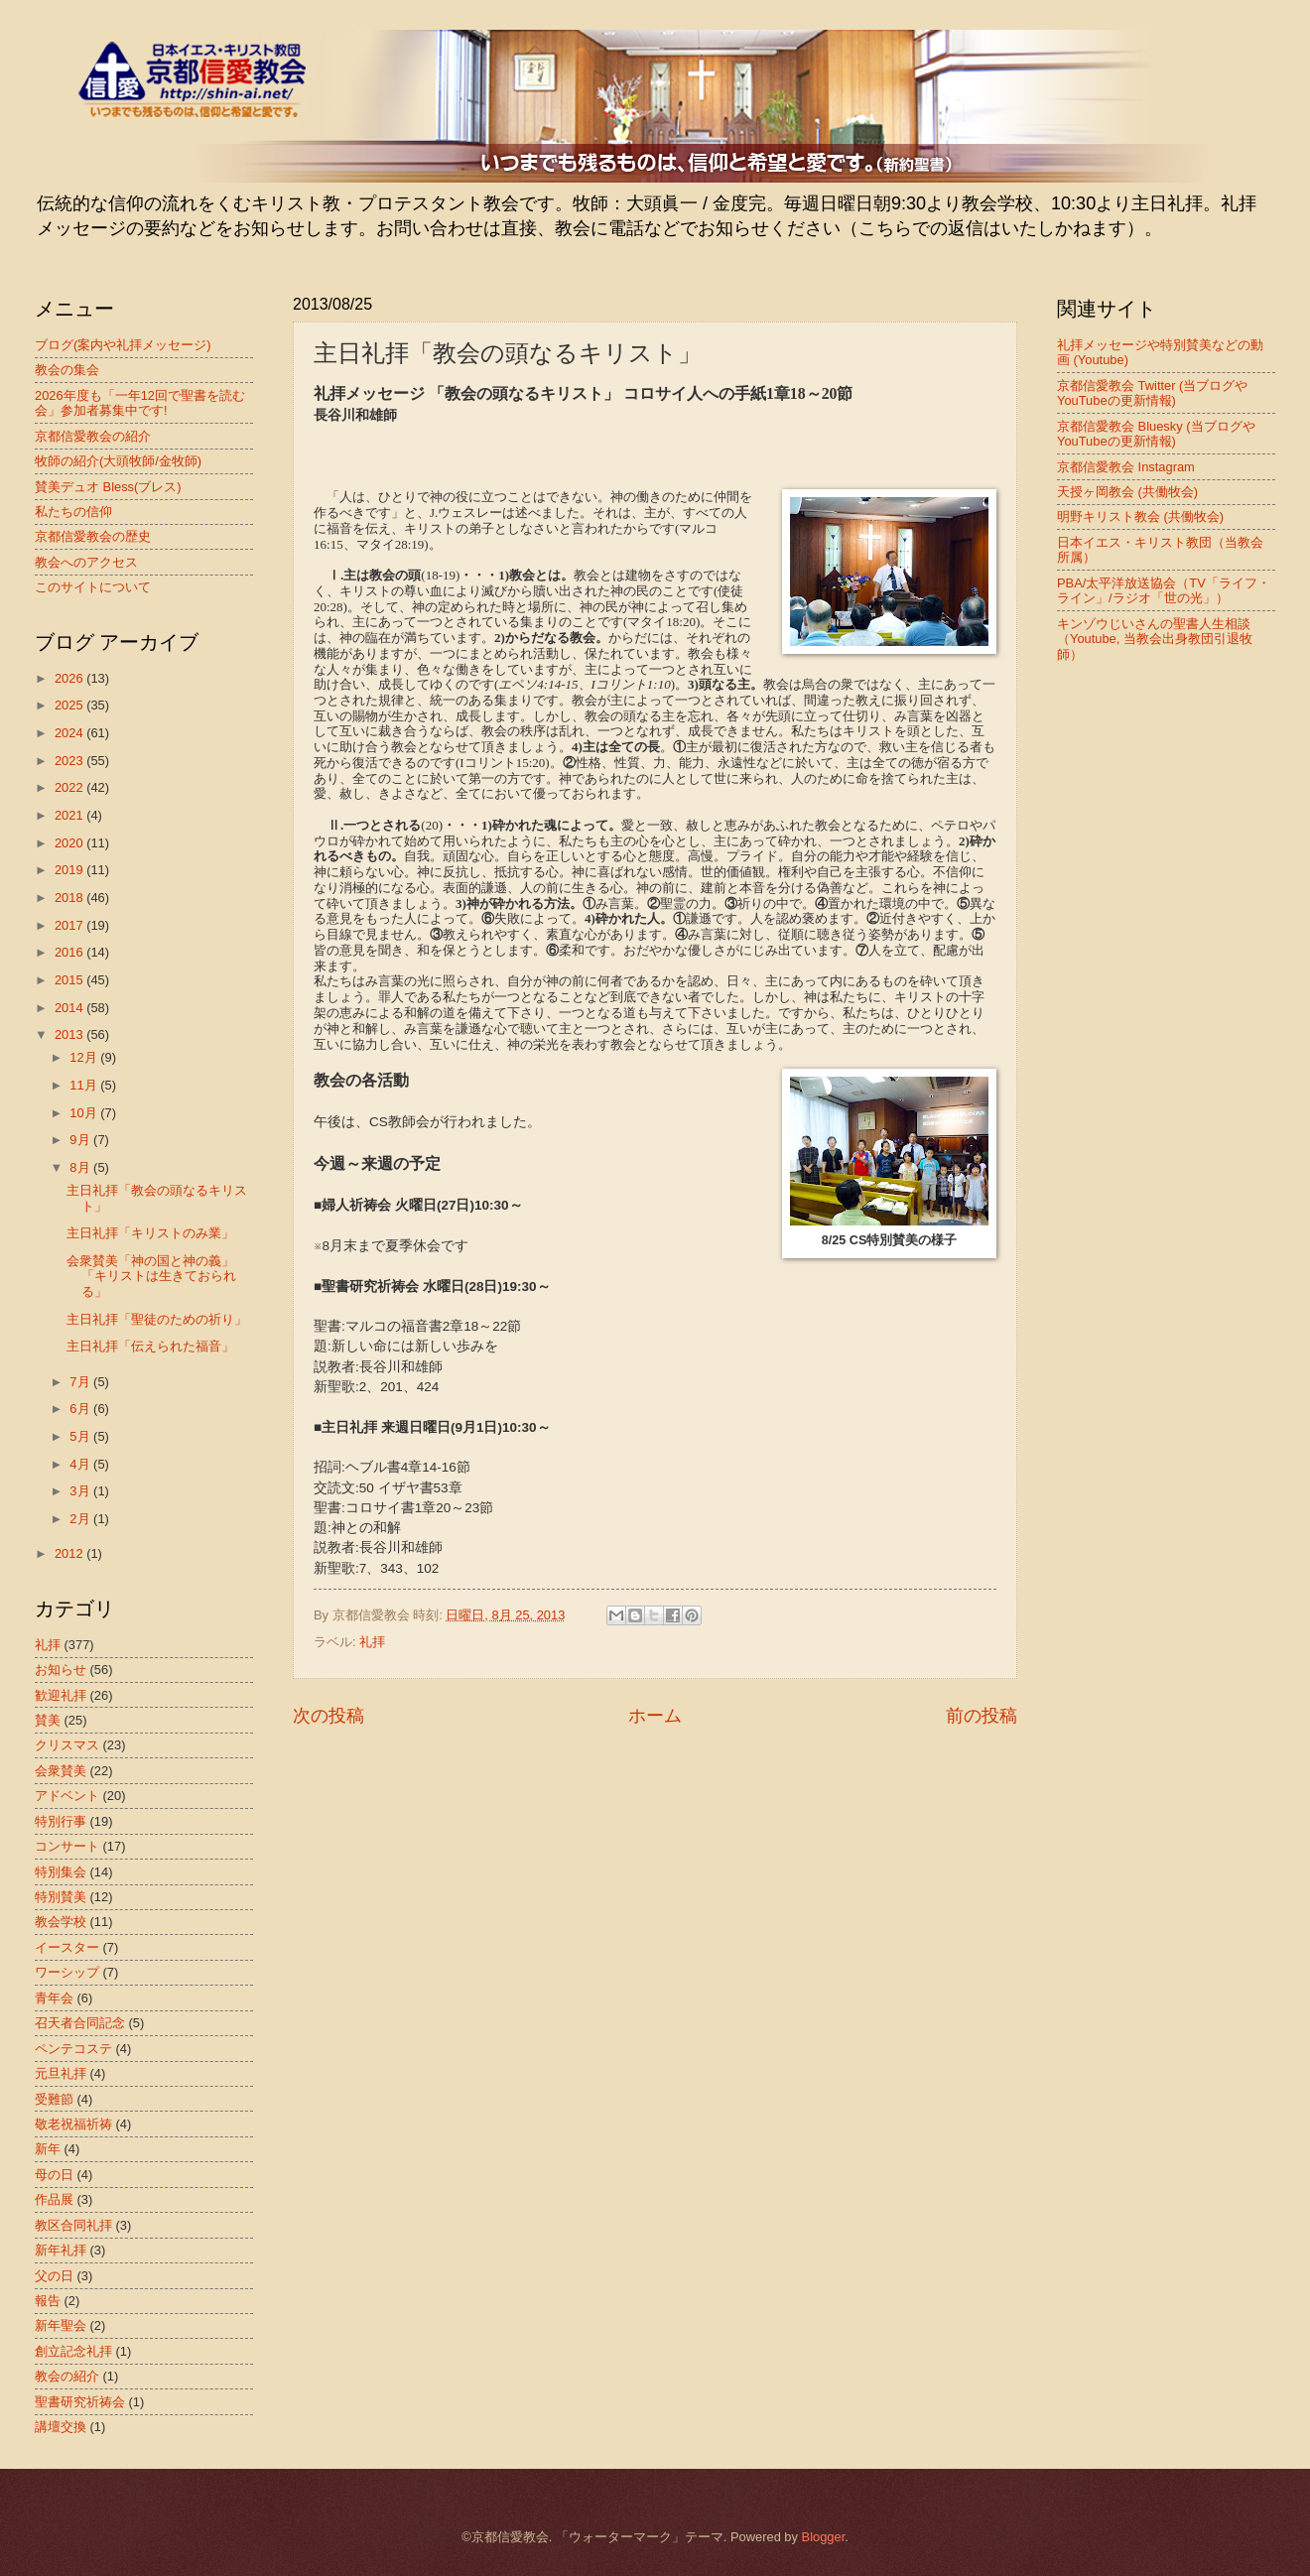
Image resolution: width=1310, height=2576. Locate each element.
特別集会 (60, 1872)
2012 (70, 1553)
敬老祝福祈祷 (73, 2124)
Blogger (824, 2536)
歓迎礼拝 (60, 1695)
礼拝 (372, 1641)
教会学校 (60, 1921)
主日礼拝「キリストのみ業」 (150, 1232)
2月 (81, 1518)
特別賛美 (60, 1896)
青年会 (54, 1998)
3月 (81, 1490)
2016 (70, 952)
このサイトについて (93, 587)
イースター (67, 1947)
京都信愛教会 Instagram (1126, 466)
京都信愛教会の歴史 (93, 536)
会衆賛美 (60, 1770)
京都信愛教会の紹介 (93, 436)
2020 (70, 843)
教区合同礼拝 (73, 2225)
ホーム (655, 1716)
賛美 (48, 1720)
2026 (70, 678)
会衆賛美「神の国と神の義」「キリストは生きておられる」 (151, 1276)
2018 (70, 897)
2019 (70, 869)
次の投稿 (328, 1716)
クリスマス (67, 1745)
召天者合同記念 (80, 2022)
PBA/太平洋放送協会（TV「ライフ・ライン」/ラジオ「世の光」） (1163, 590)
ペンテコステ (73, 2048)
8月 (81, 1167)
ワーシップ (67, 1972)
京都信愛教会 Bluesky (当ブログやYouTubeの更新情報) (1156, 434)
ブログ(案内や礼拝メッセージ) (123, 344)
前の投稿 (981, 1716)
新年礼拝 (60, 2250)
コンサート (67, 1846)
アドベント (67, 1795)
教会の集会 (67, 369)
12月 (84, 1057)
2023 (70, 760)
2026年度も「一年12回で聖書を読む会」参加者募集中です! (140, 403)
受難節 (54, 2099)
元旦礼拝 (60, 2073)
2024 (70, 732)
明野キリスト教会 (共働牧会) (1140, 516)
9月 (81, 1139)
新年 (48, 2148)
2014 (70, 1007)
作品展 (54, 2199)
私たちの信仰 (73, 511)
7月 (81, 1381)
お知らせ (60, 1669)
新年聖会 (60, 2325)
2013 (70, 1034)
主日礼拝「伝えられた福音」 (150, 1346)
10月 (84, 1112)
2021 (70, 815)
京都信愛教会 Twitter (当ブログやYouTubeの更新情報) (1152, 393)
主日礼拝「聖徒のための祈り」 (156, 1319)
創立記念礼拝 (73, 2351)
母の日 (54, 2174)
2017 (70, 925)
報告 (48, 2300)
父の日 (54, 2275)
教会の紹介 (67, 2376)
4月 (81, 1464)
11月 (84, 1085)
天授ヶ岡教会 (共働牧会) (1127, 491)
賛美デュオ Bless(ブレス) (108, 486)
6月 (81, 1408)
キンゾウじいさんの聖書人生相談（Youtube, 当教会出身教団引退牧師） (1154, 639)
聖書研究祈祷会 (80, 2401)
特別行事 (60, 1821)
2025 (70, 705)
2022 (70, 787)
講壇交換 (60, 2426)
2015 (70, 979)
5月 (81, 1436)
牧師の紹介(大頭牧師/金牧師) (118, 460)
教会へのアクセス (86, 562)
